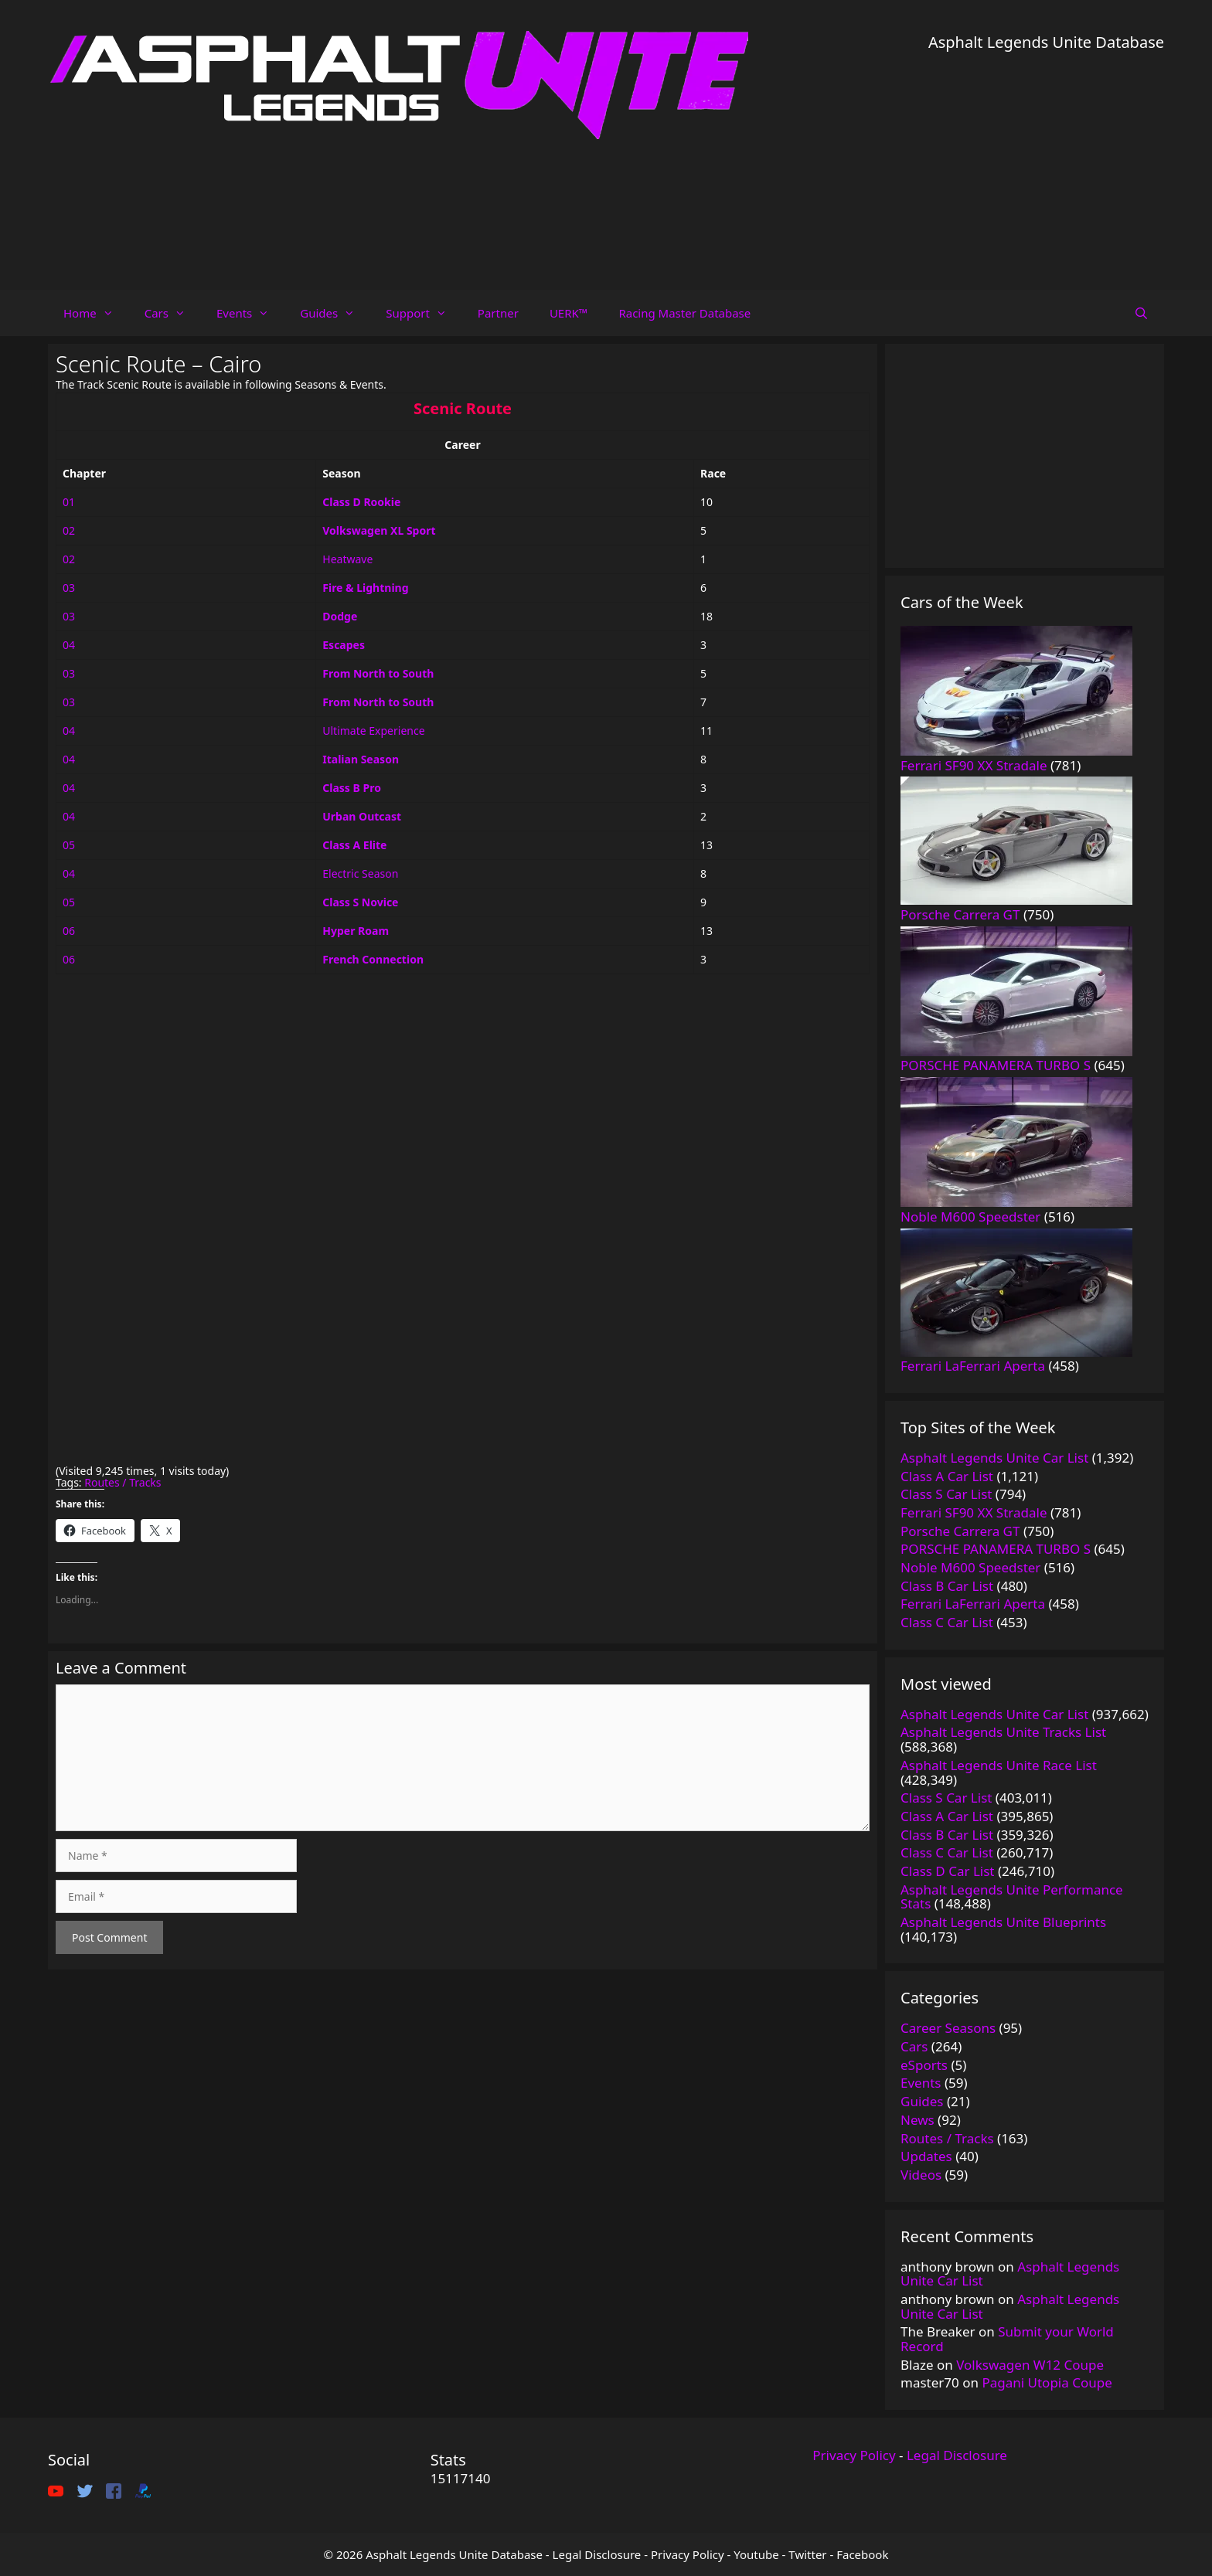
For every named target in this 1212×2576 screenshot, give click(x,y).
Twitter (807, 2554)
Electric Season (360, 873)
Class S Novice (360, 902)
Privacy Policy (853, 2455)
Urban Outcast (361, 816)
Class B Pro (351, 787)
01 (69, 501)
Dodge (339, 616)
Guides (335, 313)
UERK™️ (569, 313)
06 (69, 930)
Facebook (862, 2554)
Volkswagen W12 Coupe (1030, 2365)
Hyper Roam (355, 930)
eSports (924, 2065)
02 (69, 530)
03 (69, 587)
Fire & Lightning (365, 587)
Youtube (756, 2554)
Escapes (343, 644)
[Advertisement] (1046, 162)
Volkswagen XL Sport (378, 530)
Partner (498, 313)
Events (250, 313)
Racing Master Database (684, 313)
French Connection (373, 959)
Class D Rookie (361, 501)
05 (69, 845)
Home (96, 313)
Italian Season (360, 759)
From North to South (378, 673)
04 (69, 644)
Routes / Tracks (122, 1482)
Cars (173, 313)
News (917, 2120)
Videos (920, 2174)
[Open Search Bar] (1141, 313)
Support (424, 313)
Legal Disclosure (957, 2455)
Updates (926, 2156)
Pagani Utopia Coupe (1047, 2382)
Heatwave (347, 559)
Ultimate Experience (373, 730)
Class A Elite (354, 845)
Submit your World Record (1007, 2339)
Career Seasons (948, 2028)
